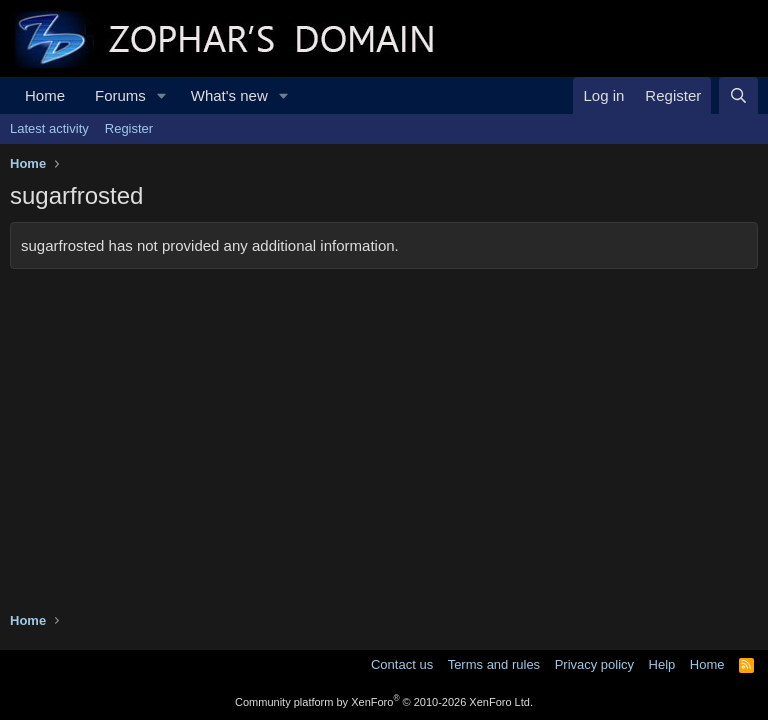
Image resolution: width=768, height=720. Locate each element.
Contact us (402, 664)
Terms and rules (494, 664)
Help (662, 664)
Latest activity (49, 128)
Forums (120, 95)
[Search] (738, 95)
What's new (229, 95)
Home (45, 95)
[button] (162, 95)
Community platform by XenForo (384, 702)
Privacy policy (594, 664)
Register (129, 128)
